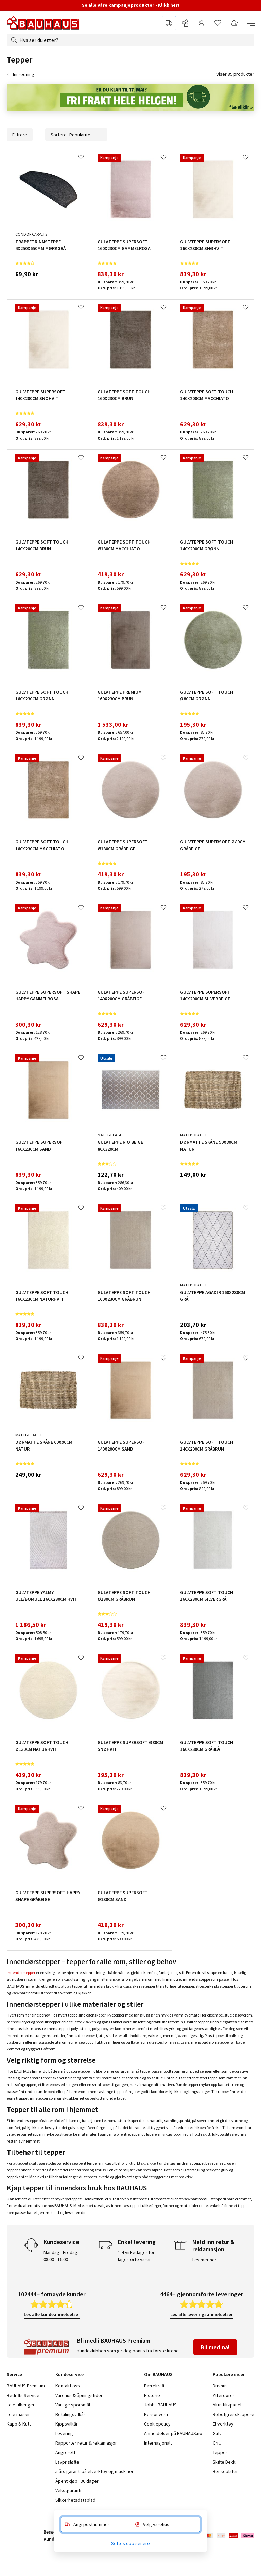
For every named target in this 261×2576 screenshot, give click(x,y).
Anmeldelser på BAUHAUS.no (173, 2433)
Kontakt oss (67, 2386)
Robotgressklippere (233, 2414)
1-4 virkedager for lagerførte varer (136, 2255)
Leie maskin (19, 2414)
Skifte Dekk (225, 2462)
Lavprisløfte (67, 2462)
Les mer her (204, 2260)
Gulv (217, 2433)
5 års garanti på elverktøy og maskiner (94, 2471)
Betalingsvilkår (70, 2414)
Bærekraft (154, 2386)
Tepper (220, 2452)
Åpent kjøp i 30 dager (77, 2481)
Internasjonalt (158, 2443)
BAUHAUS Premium (26, 2386)
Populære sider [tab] (229, 2374)
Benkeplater (225, 2471)
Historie (152, 2395)
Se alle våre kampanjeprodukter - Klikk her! (130, 5)
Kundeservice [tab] (69, 2374)
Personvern (156, 2414)
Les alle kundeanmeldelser (52, 2314)
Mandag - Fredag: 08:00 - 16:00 (61, 2255)
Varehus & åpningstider (79, 2395)
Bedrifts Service (23, 2395)
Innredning (23, 74)
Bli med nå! (215, 2347)
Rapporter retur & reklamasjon (86, 2443)
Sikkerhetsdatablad (75, 2500)
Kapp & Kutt (19, 2424)
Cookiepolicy (157, 2424)
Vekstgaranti (68, 2490)
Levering (64, 2433)
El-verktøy (223, 2424)
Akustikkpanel (227, 2405)
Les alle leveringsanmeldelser (201, 2314)
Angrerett (65, 2452)
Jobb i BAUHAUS (160, 2405)
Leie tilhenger (21, 2405)
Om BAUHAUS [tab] (158, 2374)
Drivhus (220, 2386)
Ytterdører (223, 2395)
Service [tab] (14, 2374)
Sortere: (76, 134)
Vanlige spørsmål (72, 2405)
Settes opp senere (130, 2543)
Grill (217, 2443)
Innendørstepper (21, 1972)
